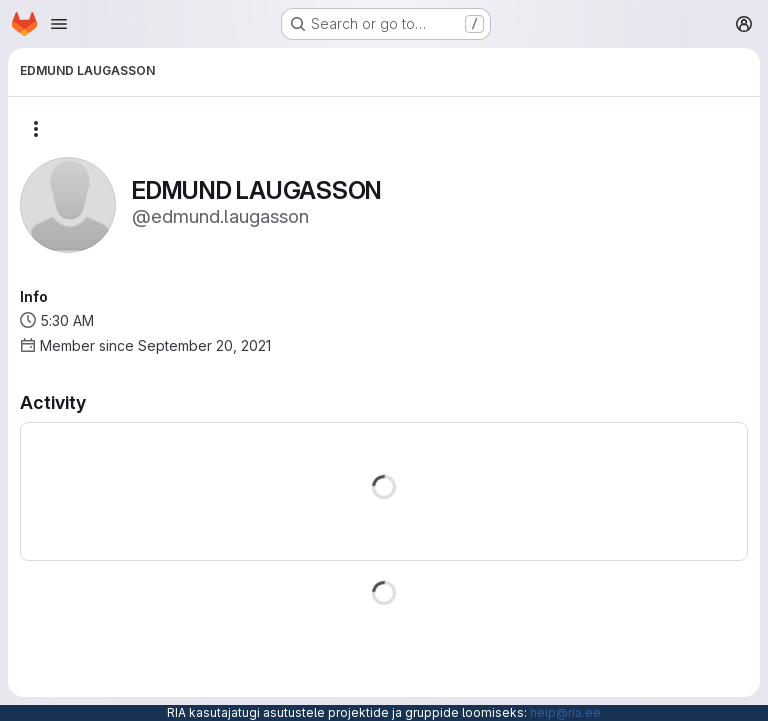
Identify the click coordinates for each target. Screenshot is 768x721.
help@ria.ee (565, 712)
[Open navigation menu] (59, 24)
